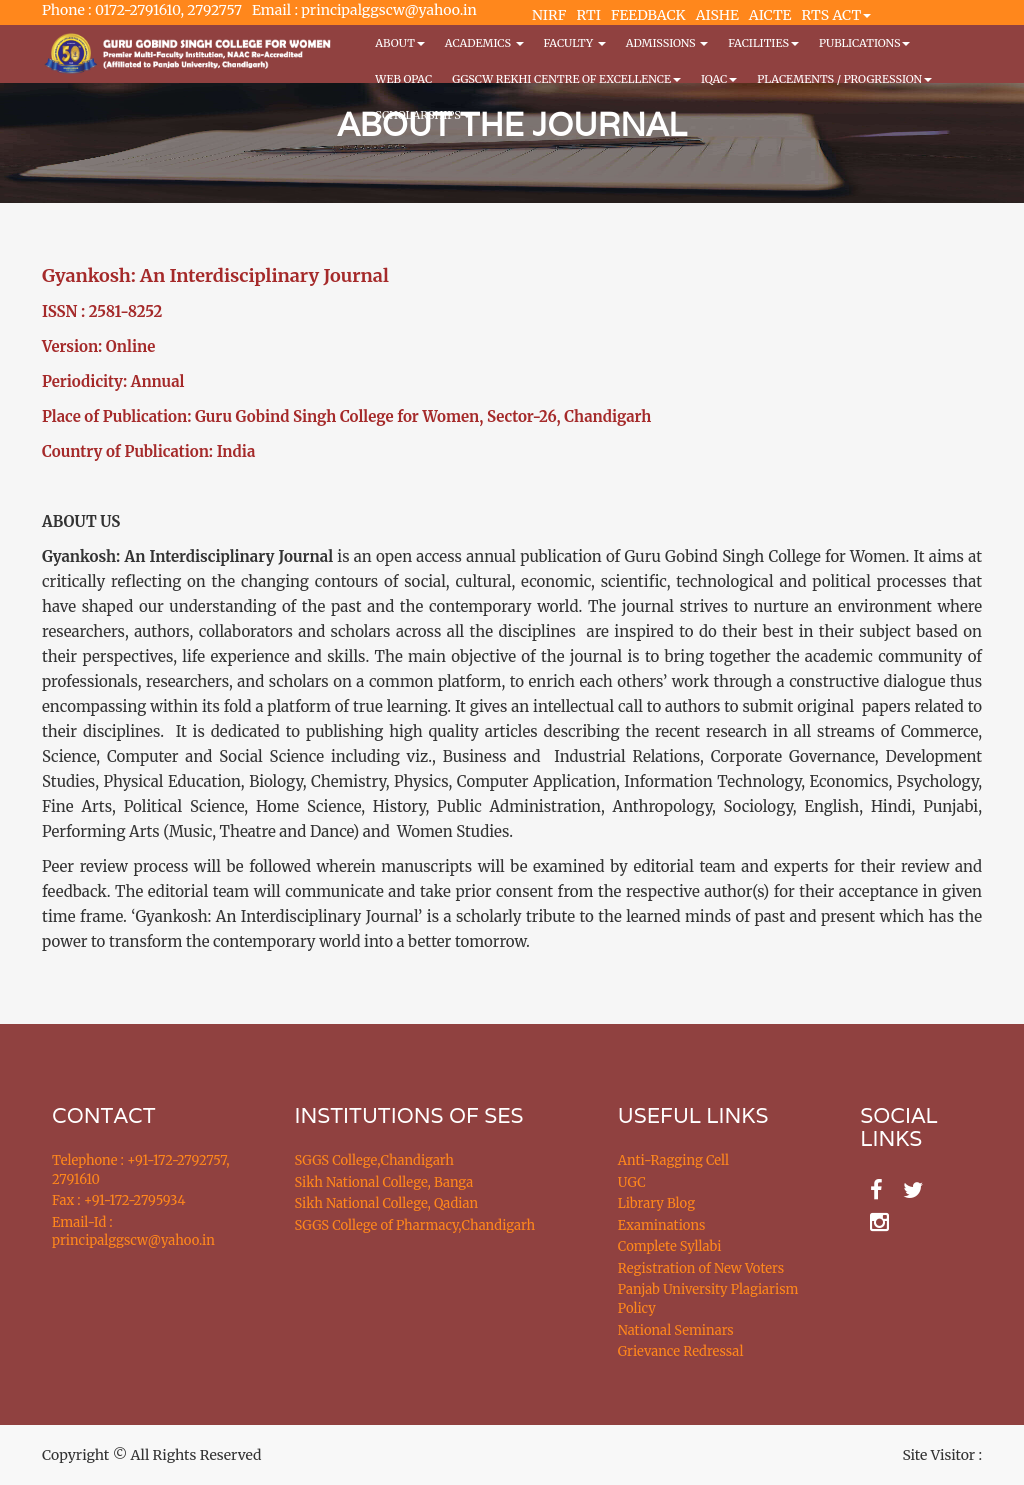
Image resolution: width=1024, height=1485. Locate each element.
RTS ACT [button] (837, 15)
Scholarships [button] (423, 115)
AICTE (770, 15)
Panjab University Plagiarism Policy (708, 1299)
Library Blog (656, 1203)
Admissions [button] (667, 43)
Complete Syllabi (670, 1246)
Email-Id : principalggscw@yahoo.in (133, 1232)
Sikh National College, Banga (384, 1182)
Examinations (662, 1225)
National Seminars (676, 1330)
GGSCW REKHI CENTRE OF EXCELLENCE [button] (566, 79)
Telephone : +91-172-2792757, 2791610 (140, 1170)
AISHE (717, 15)
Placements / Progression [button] (844, 79)
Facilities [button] (763, 43)
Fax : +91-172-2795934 (118, 1200)
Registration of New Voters (701, 1268)
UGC (632, 1182)
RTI (588, 15)
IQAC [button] (719, 79)
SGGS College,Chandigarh (374, 1160)
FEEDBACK (648, 15)
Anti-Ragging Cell (673, 1160)
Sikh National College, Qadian (387, 1203)
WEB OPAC (403, 79)
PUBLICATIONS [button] (864, 43)
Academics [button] (484, 43)
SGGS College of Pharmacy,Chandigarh (415, 1225)
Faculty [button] (575, 43)
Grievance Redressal (681, 1351)
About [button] (399, 43)
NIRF (549, 15)
